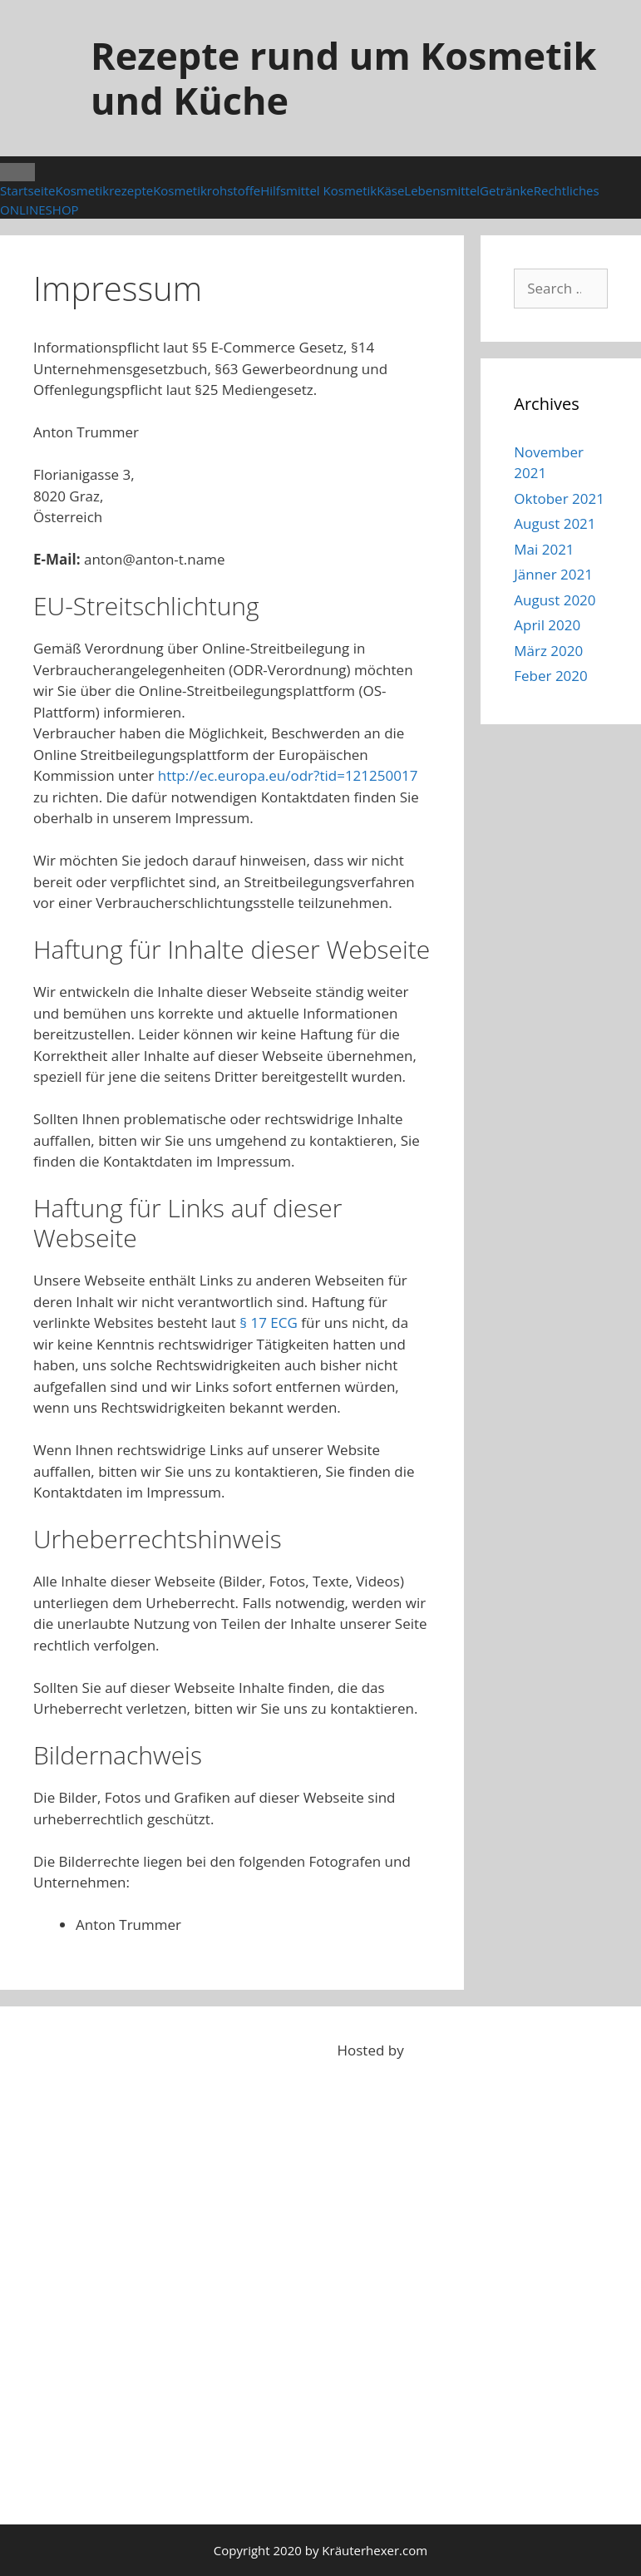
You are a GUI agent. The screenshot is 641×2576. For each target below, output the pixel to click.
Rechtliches (566, 190)
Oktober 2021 (559, 498)
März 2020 (548, 650)
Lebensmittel (442, 190)
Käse (390, 190)
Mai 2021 (544, 549)
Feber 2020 (551, 675)
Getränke (507, 190)
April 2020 (547, 624)
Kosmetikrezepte (105, 190)
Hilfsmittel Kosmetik (318, 190)
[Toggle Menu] (17, 172)
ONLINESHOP (39, 209)
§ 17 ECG (268, 1322)
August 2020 (554, 599)
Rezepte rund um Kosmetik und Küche (343, 78)
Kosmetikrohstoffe (206, 190)
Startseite (28, 190)
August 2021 (554, 523)
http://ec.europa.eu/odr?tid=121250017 (288, 775)
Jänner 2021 (553, 574)
